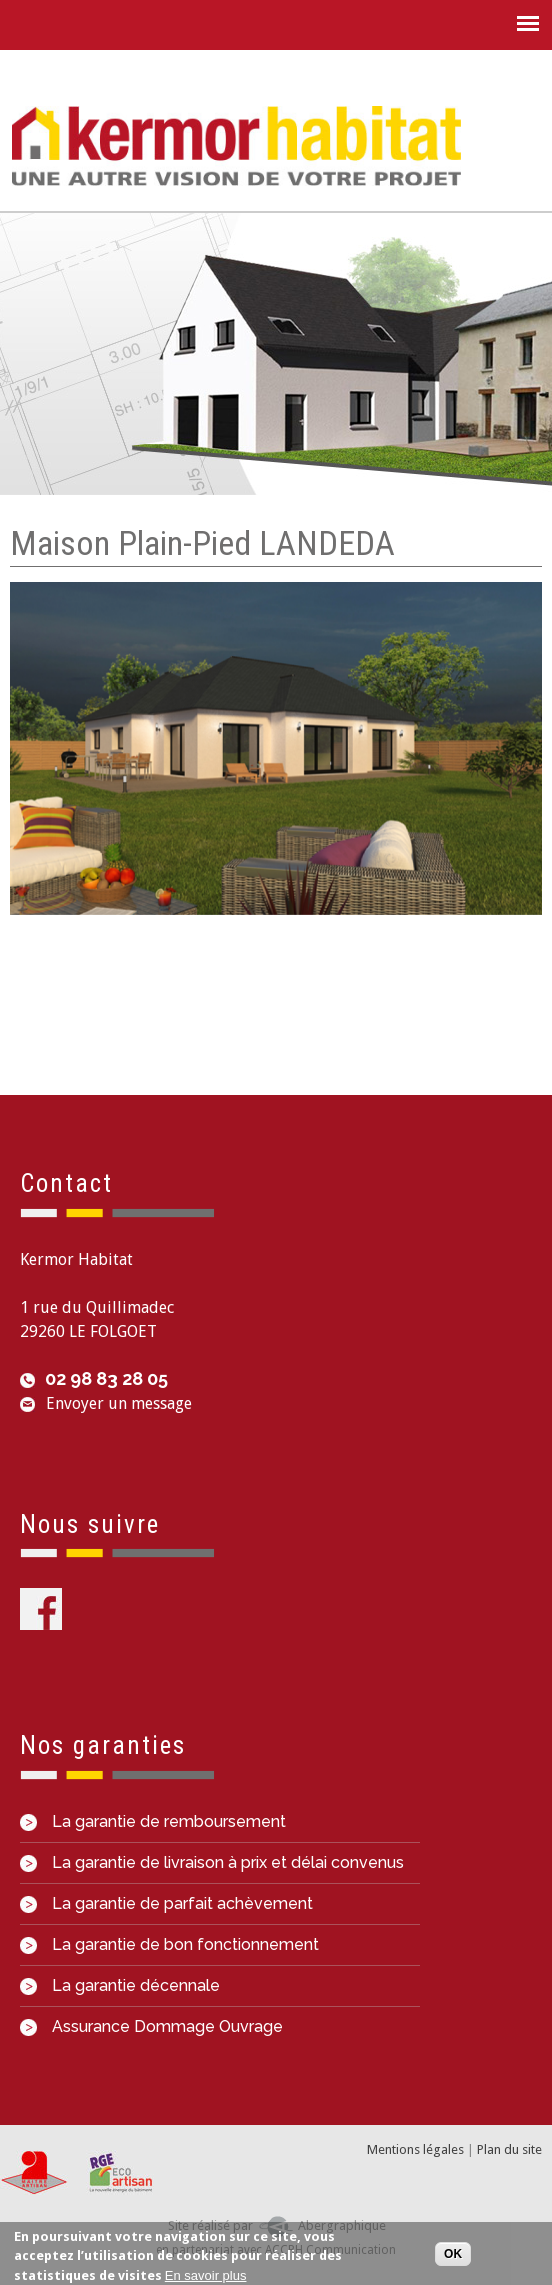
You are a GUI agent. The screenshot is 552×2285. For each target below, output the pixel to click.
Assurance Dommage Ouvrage (151, 2026)
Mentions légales (415, 2149)
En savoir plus (206, 2276)
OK (453, 2254)
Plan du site (509, 2149)
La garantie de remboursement (153, 1821)
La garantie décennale (120, 1985)
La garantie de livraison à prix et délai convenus (212, 1862)
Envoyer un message (119, 1403)
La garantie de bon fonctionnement (169, 1944)
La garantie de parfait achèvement (166, 1903)
